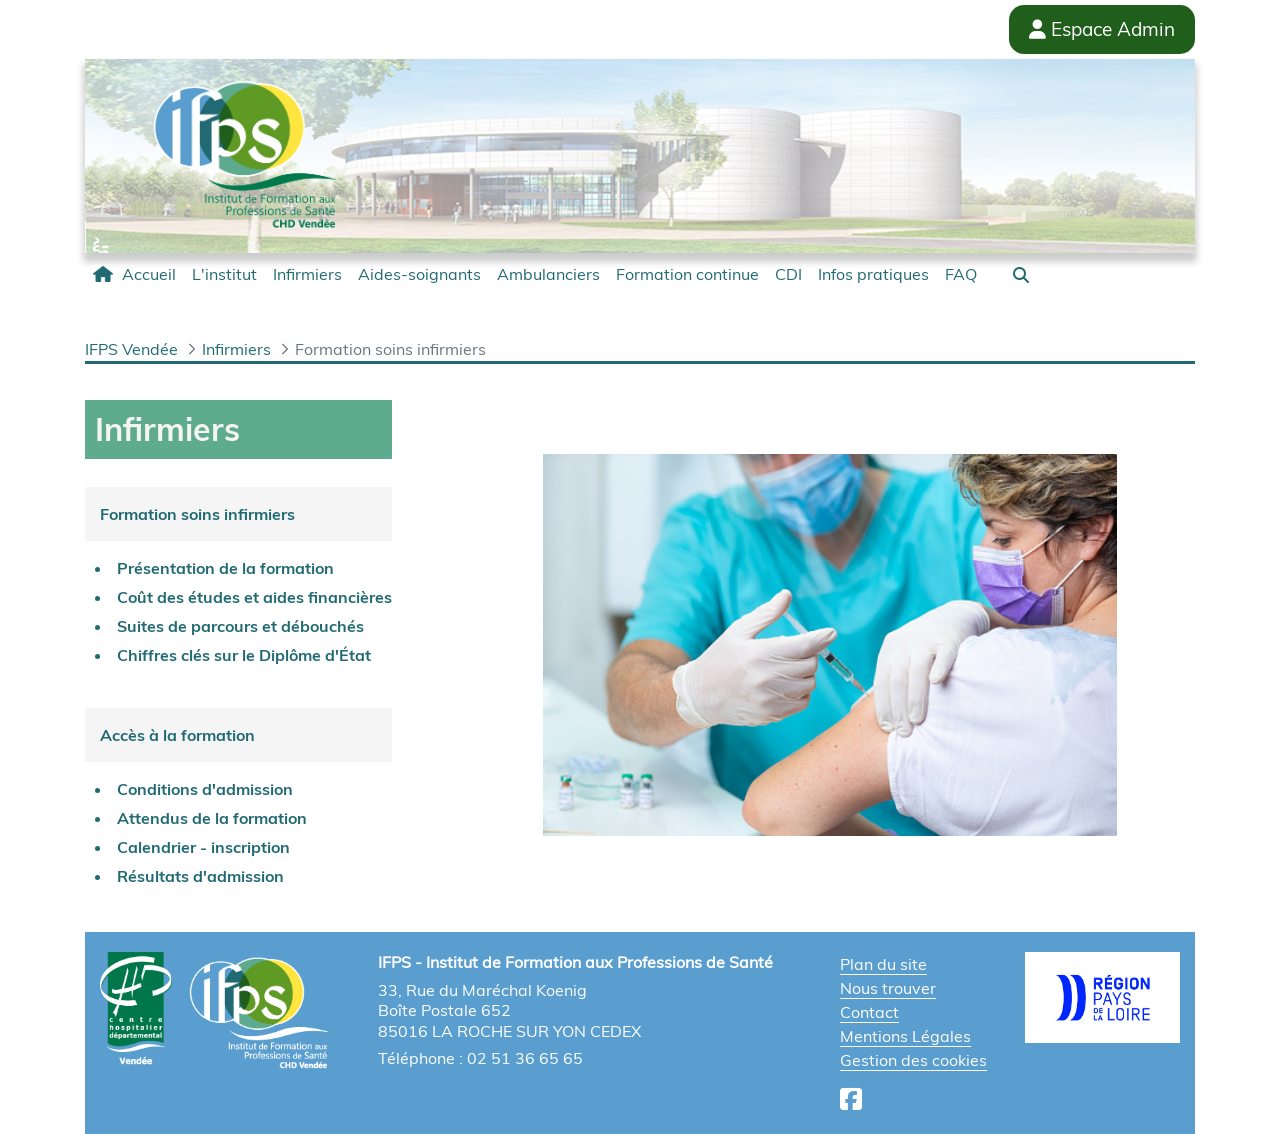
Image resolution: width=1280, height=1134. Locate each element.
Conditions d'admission (205, 789)
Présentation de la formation (225, 568)
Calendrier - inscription (203, 847)
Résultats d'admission (200, 876)
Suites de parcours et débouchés (240, 626)
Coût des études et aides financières (254, 597)
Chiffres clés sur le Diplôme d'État (244, 655)
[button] (1021, 275)
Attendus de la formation (212, 818)
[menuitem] (134, 274)
